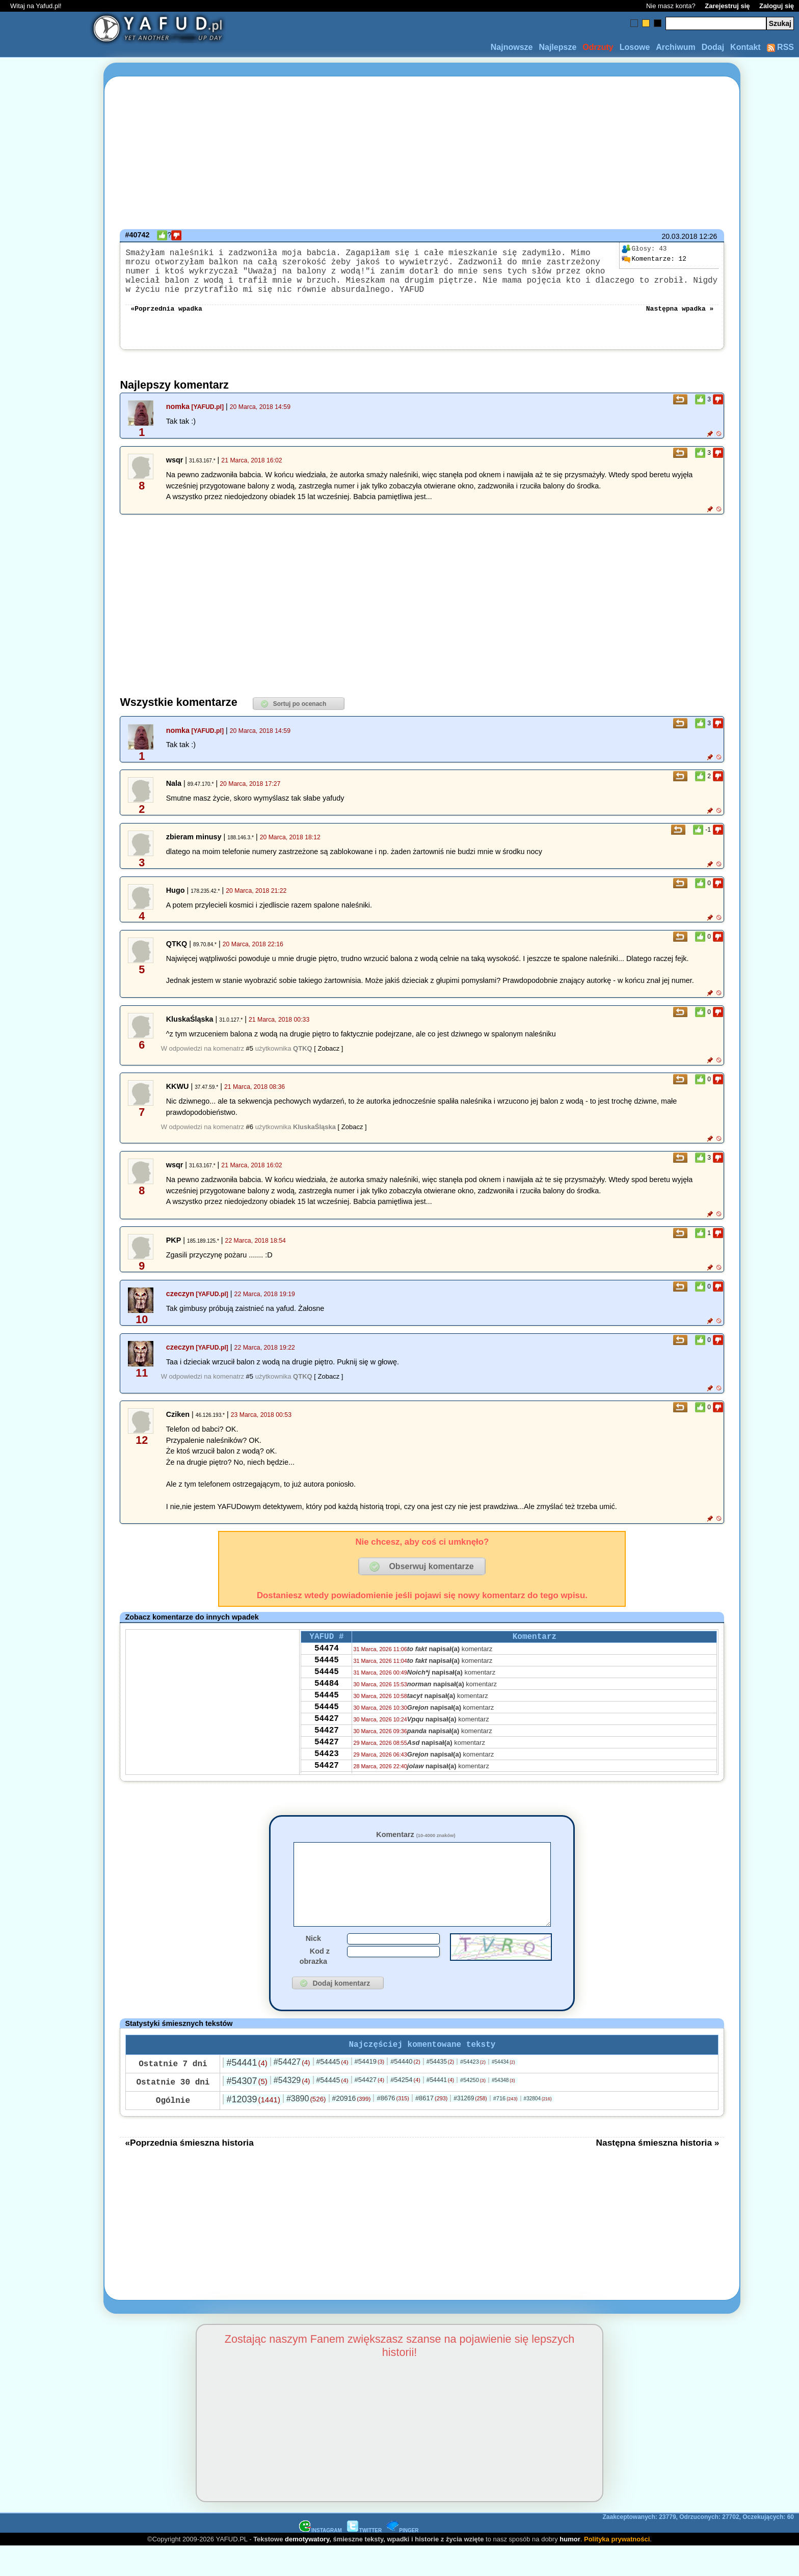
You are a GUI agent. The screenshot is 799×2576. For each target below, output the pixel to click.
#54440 (405, 2091)
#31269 (470, 2127)
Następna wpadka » (680, 319)
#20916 (351, 2128)
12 (653, 259)
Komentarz (415, 1847)
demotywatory (307, 2568)
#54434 (503, 2091)
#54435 (440, 2091)
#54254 (405, 2109)
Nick (313, 1966)
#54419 (370, 2091)
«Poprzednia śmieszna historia (189, 2172)
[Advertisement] (45, 1288)
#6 (249, 1139)
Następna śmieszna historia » (658, 2172)
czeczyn (180, 1306)
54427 (326, 1746)
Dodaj (713, 47)
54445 (326, 1677)
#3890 (306, 2128)
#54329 (292, 2109)
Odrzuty (597, 47)
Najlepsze (557, 47)
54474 (326, 1663)
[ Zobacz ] (328, 1060)
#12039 (253, 2129)
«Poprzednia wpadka (166, 319)
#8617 (431, 2127)
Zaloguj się (776, 6)
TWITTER (364, 2560)
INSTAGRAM (320, 2560)
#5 (249, 1060)
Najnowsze (512, 47)
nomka (178, 419)
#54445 (332, 2091)
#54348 (503, 2110)
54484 (326, 1705)
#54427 (292, 2091)
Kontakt (745, 47)
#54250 (473, 2109)
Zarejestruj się (727, 6)
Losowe (635, 47)
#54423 (473, 2091)
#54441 (246, 2092)
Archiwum (675, 47)
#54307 (246, 2110)
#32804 (538, 2128)
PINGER (402, 2560)
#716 (505, 2128)
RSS (780, 47)
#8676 (393, 2127)
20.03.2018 (679, 236)
